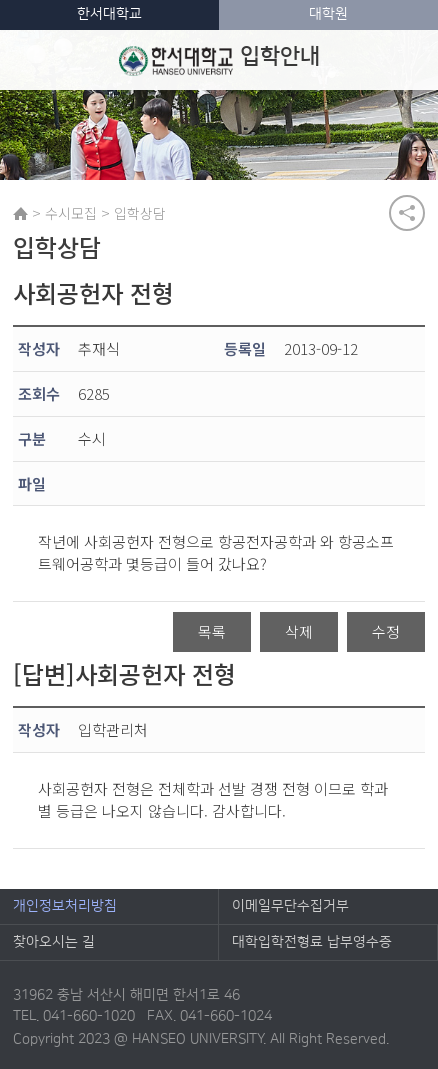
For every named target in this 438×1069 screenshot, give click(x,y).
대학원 (328, 14)
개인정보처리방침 (65, 906)
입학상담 (140, 213)
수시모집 (71, 213)
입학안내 (219, 60)
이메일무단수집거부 (290, 906)
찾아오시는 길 (54, 942)
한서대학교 (109, 14)
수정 (386, 631)
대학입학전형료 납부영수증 (312, 942)
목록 (212, 631)
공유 (407, 213)
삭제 (299, 631)
